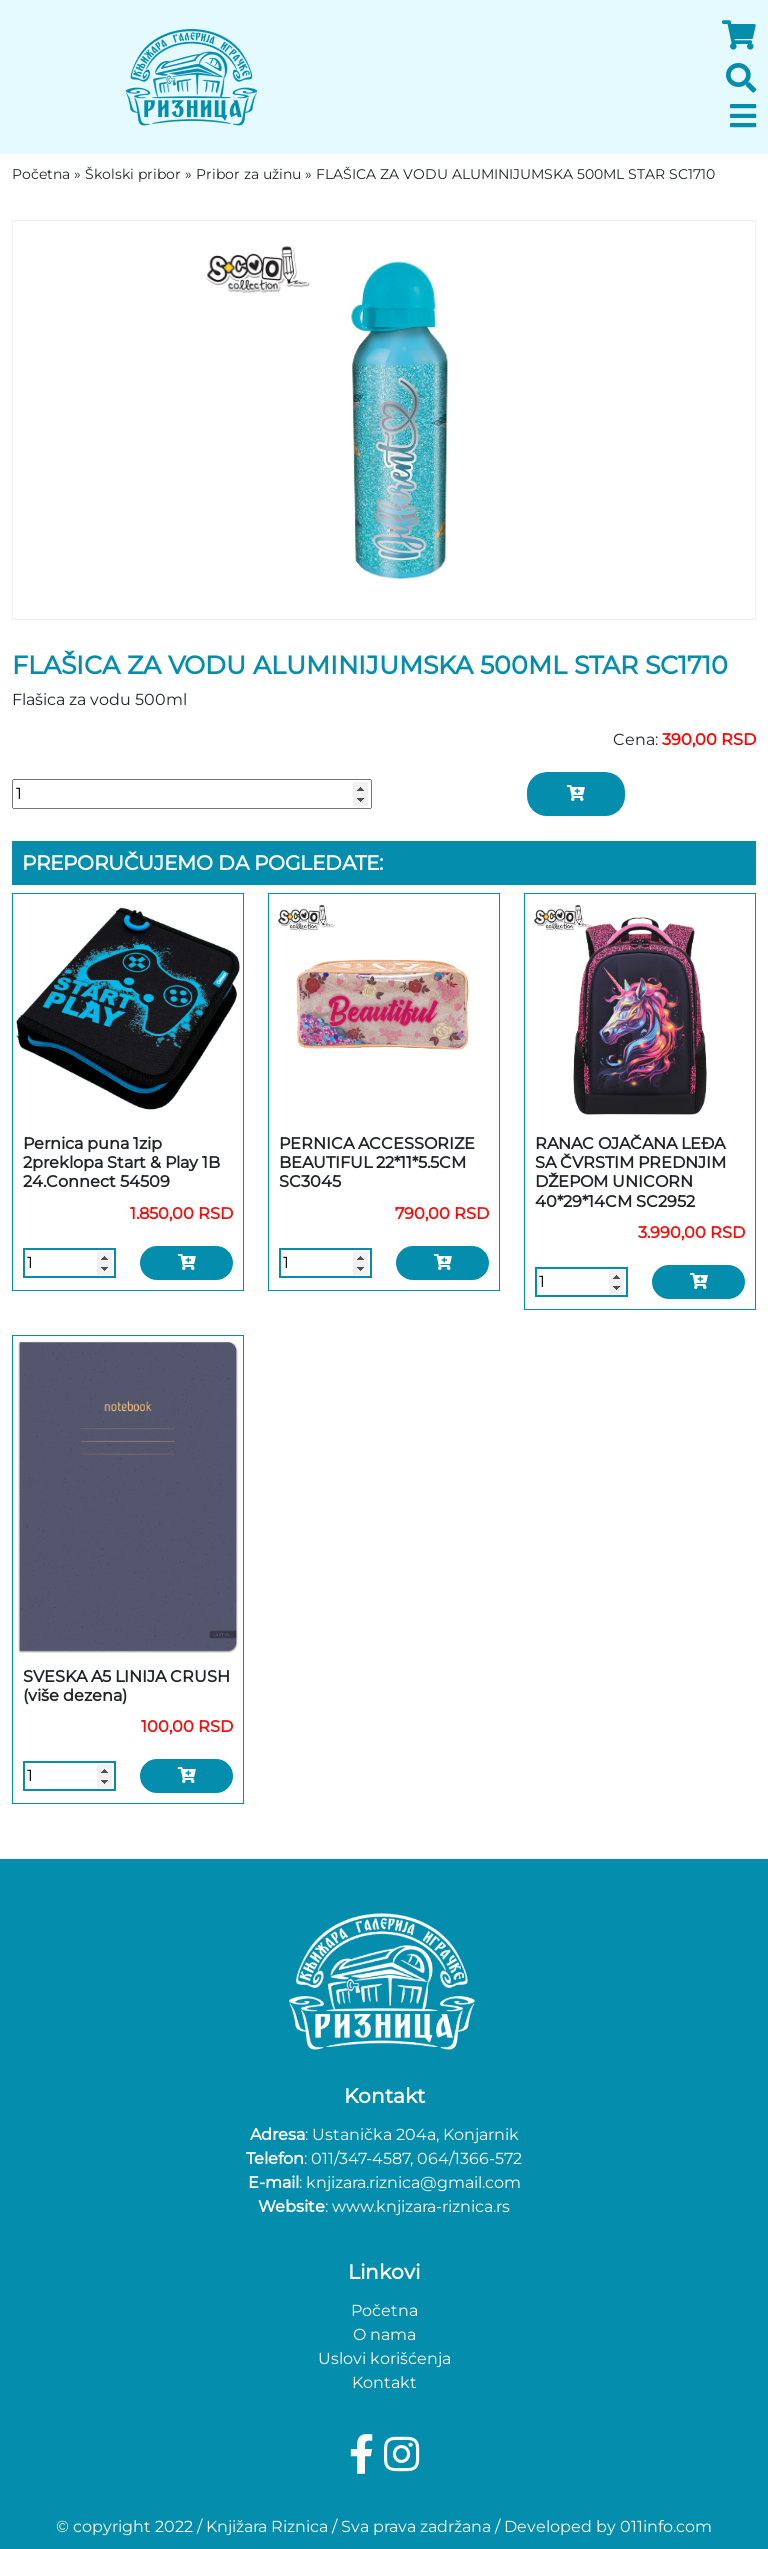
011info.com (666, 2526)
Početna (384, 2310)
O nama (384, 2334)
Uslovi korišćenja (384, 2358)
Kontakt (384, 2382)
